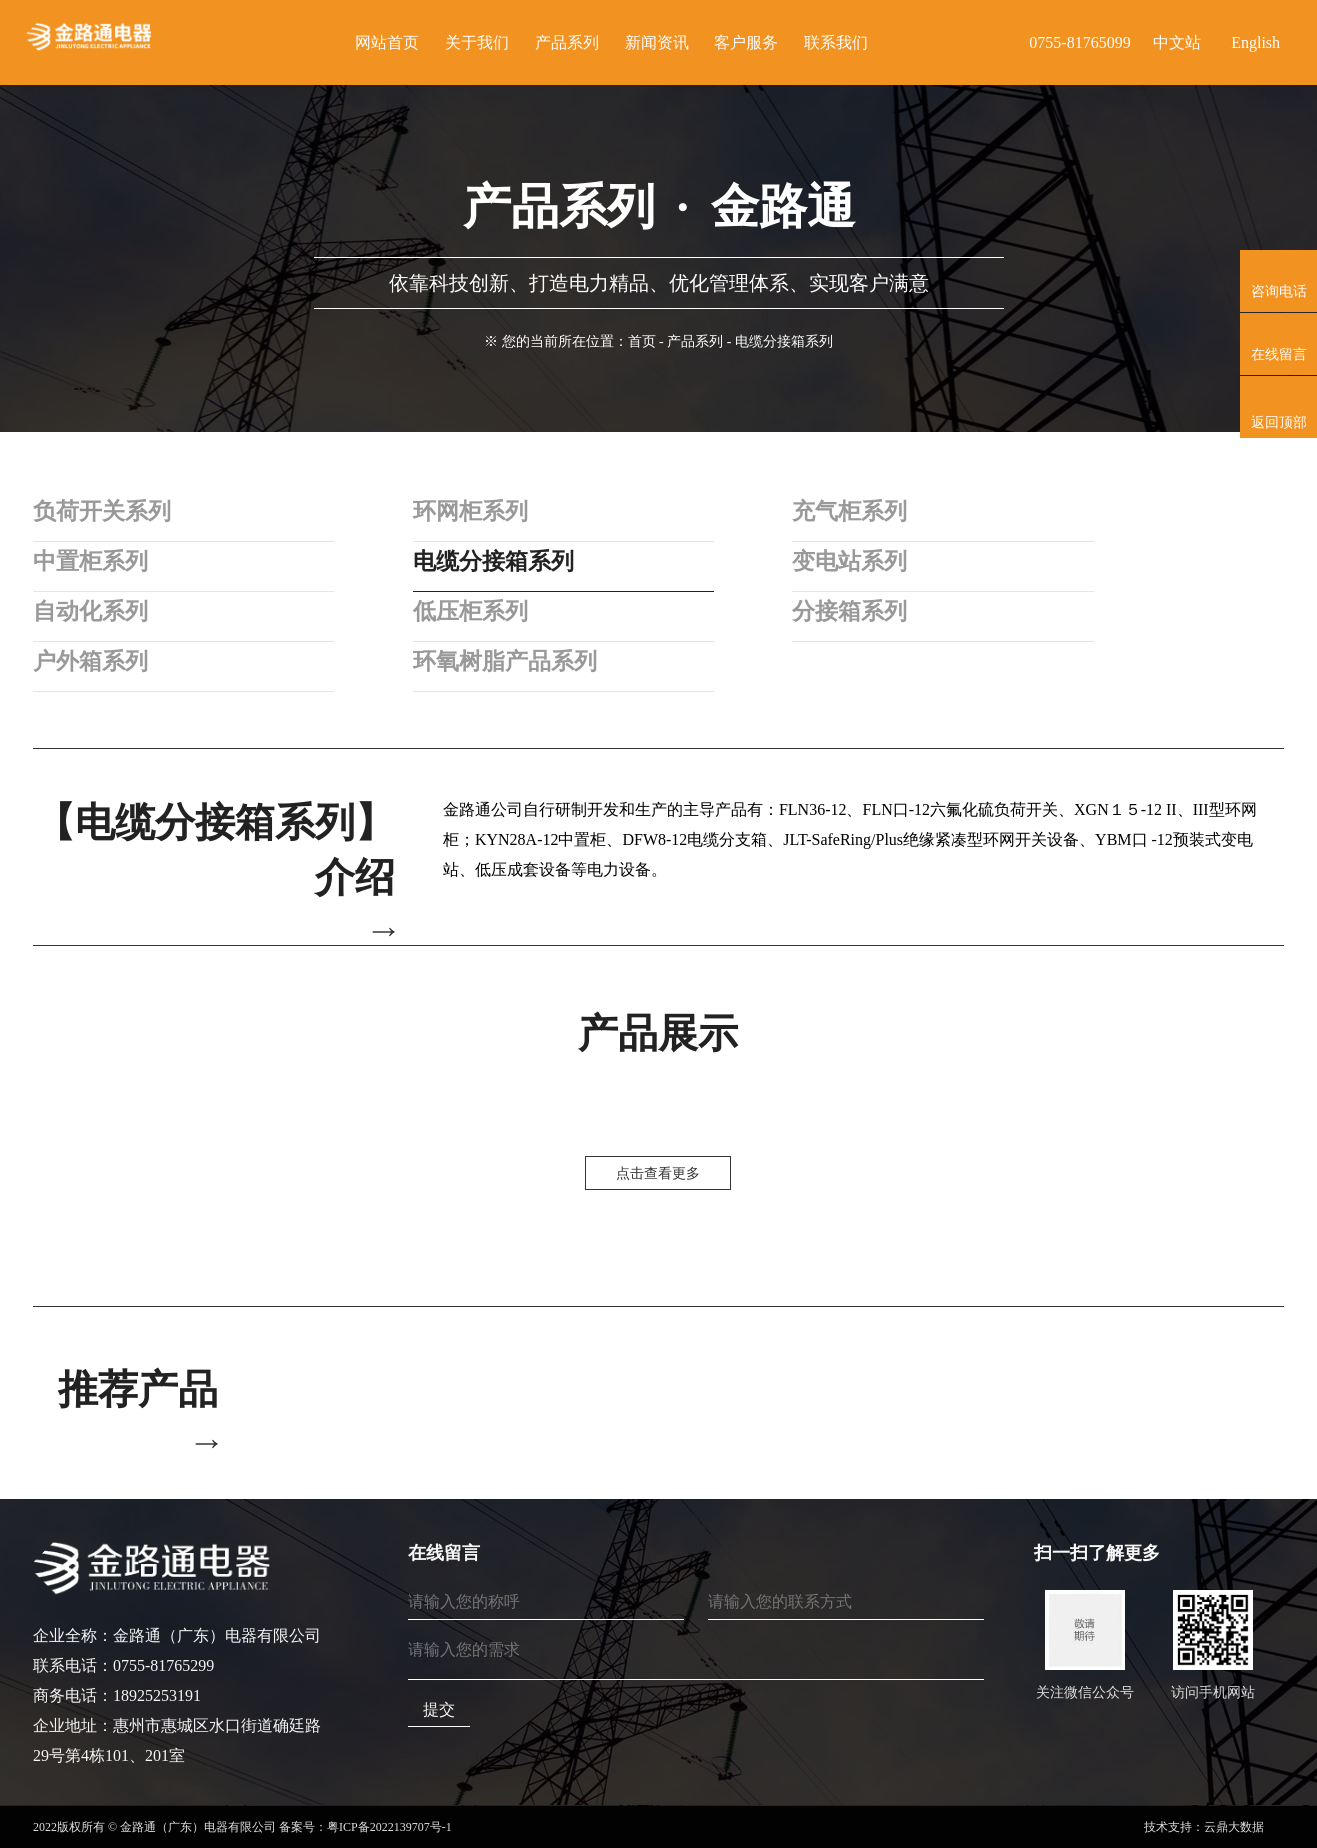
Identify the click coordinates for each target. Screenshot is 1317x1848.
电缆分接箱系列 (477, 562)
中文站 (1177, 42)
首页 (642, 341)
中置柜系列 (93, 562)
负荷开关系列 (105, 512)
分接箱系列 (813, 612)
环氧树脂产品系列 (489, 662)
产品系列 (695, 341)
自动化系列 (93, 612)
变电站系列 (813, 562)
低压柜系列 (453, 612)
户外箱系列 (93, 662)
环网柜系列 (453, 512)
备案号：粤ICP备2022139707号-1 (365, 1827)
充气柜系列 (813, 512)
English (1255, 42)
